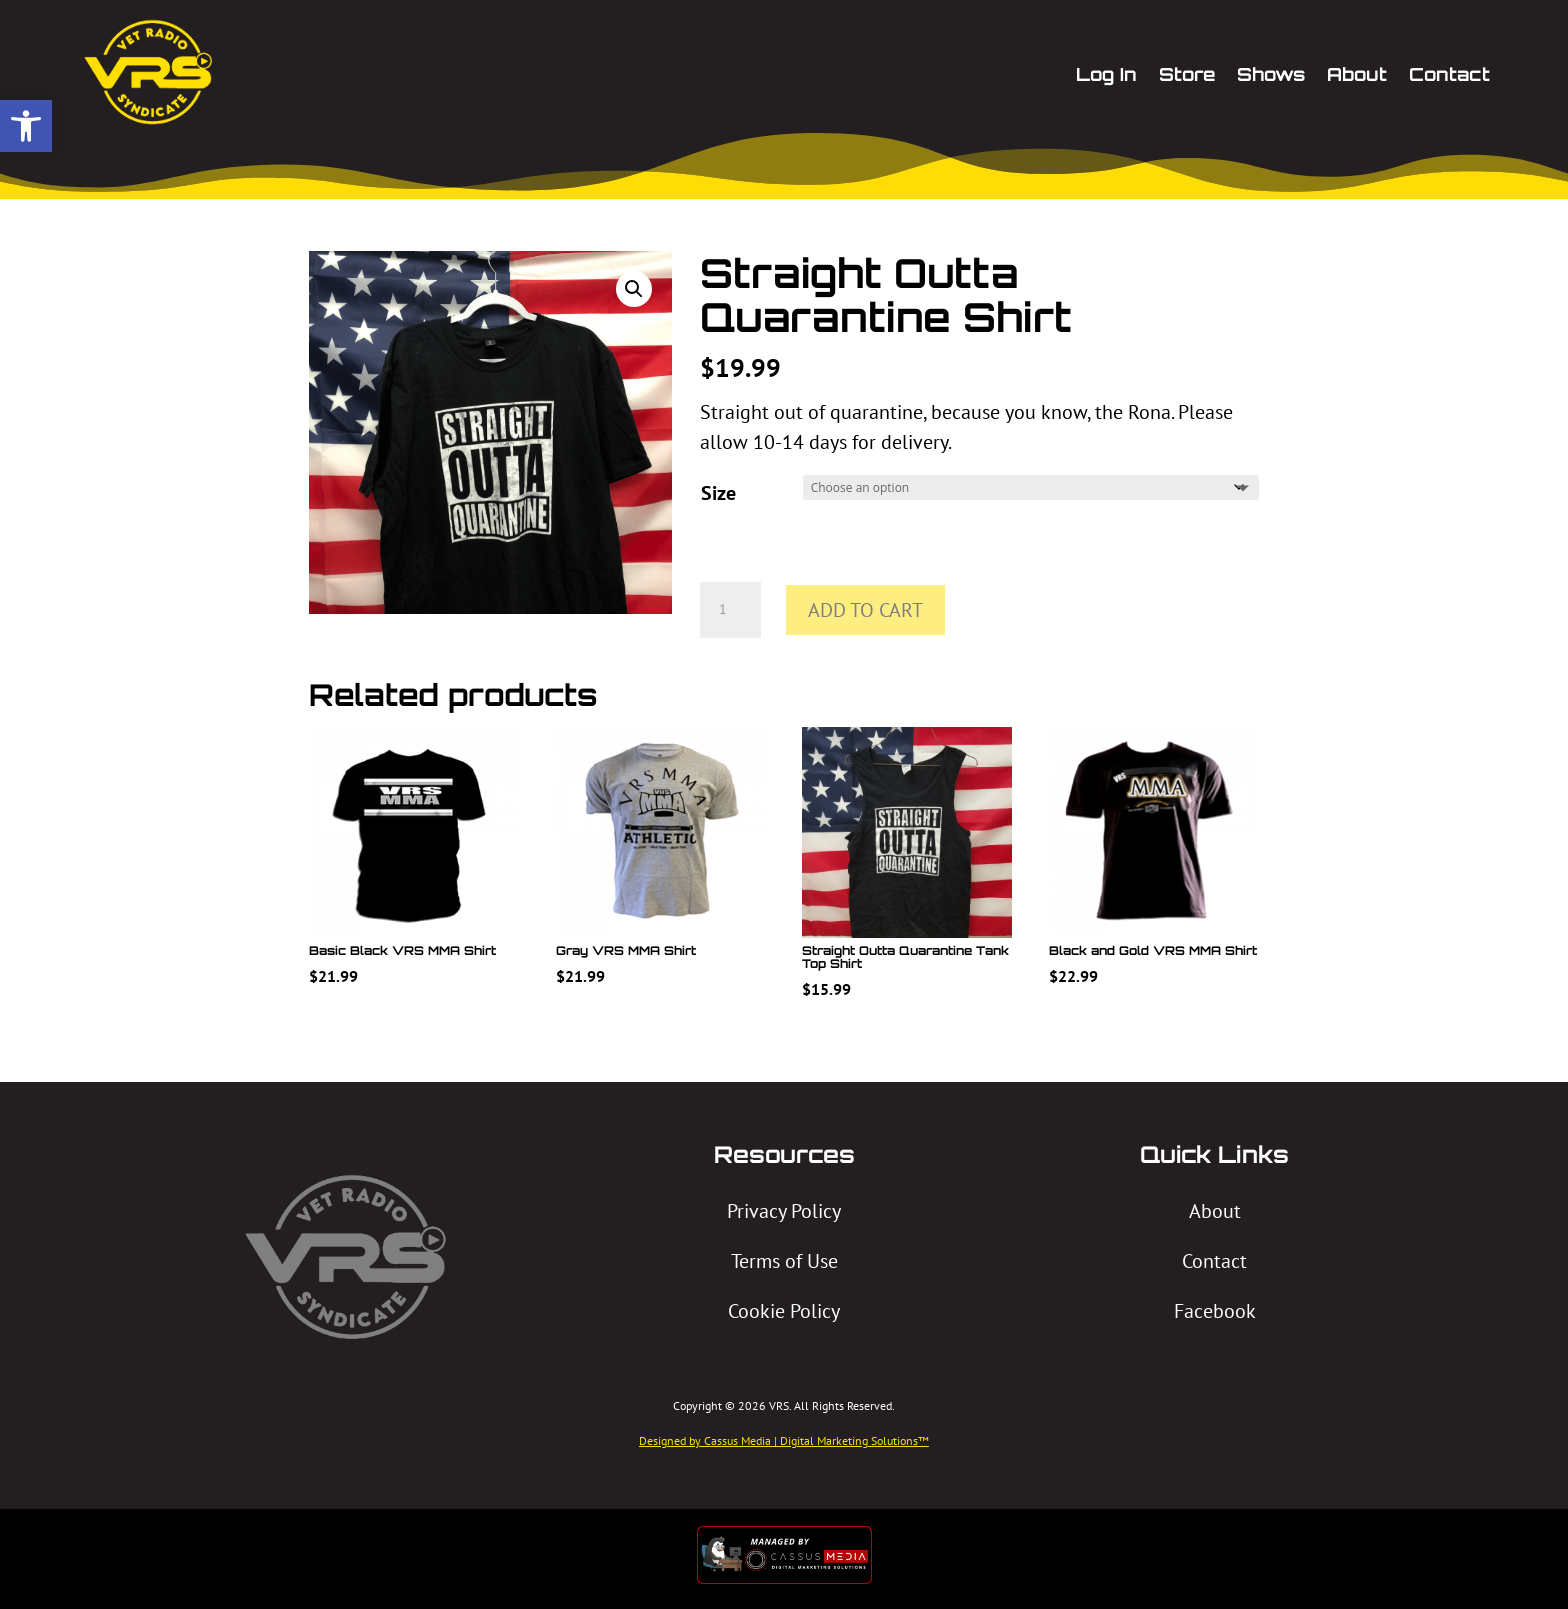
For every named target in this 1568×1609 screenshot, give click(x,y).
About (1215, 1211)
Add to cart (865, 610)
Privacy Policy (784, 1211)
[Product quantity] (730, 610)
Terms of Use (784, 1261)
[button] (26, 126)
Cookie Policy (784, 1311)
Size (718, 493)
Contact (1214, 1261)
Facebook (1215, 1311)
